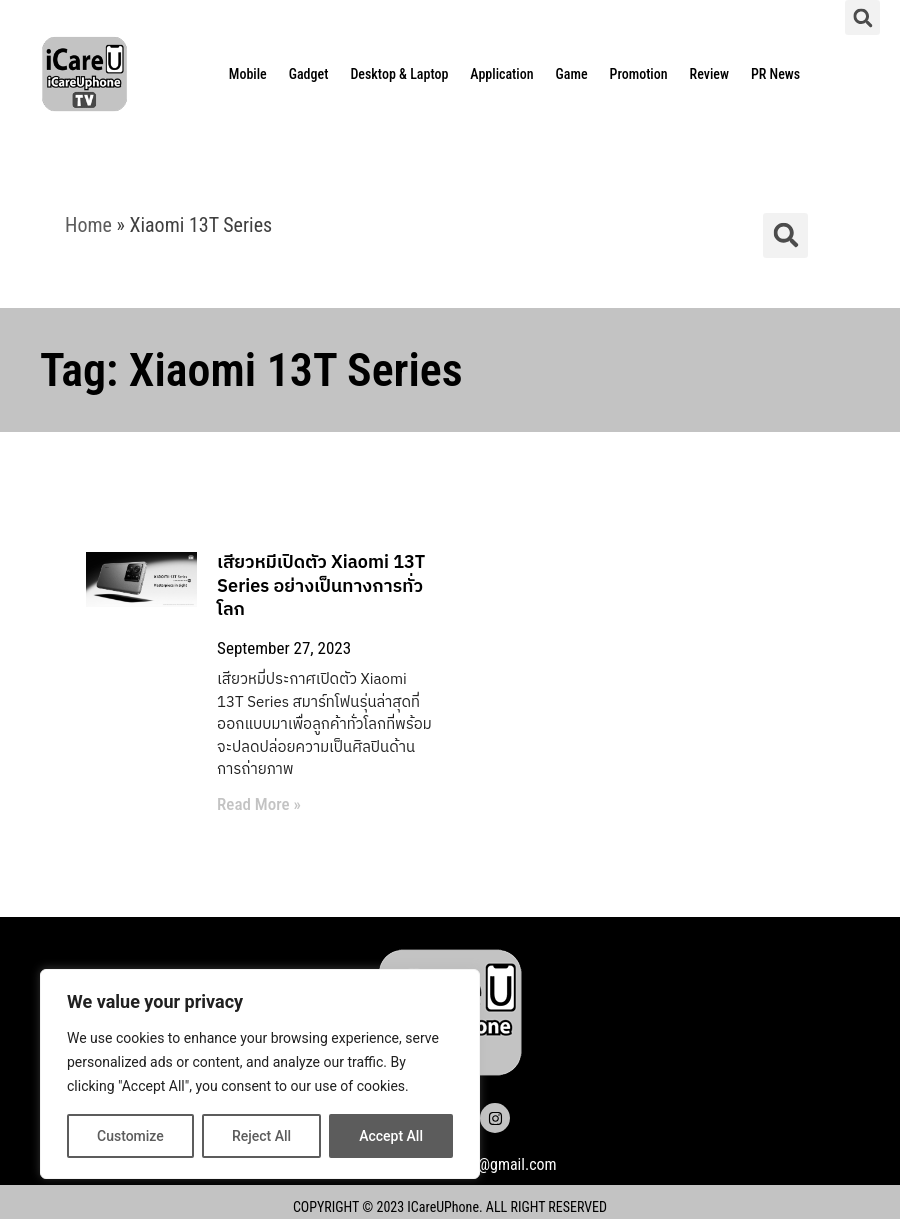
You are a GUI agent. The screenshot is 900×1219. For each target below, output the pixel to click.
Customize (130, 1136)
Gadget (309, 74)
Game (572, 74)
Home (88, 225)
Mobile (248, 74)
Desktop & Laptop (399, 74)
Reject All (261, 1136)
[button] (862, 17)
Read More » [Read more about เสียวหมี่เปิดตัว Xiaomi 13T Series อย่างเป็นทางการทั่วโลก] (252, 804)
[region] (260, 1074)
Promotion (639, 74)
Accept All (391, 1136)
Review (709, 74)
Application (501, 74)
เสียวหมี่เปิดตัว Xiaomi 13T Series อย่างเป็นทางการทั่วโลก (314, 586)
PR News (775, 74)
